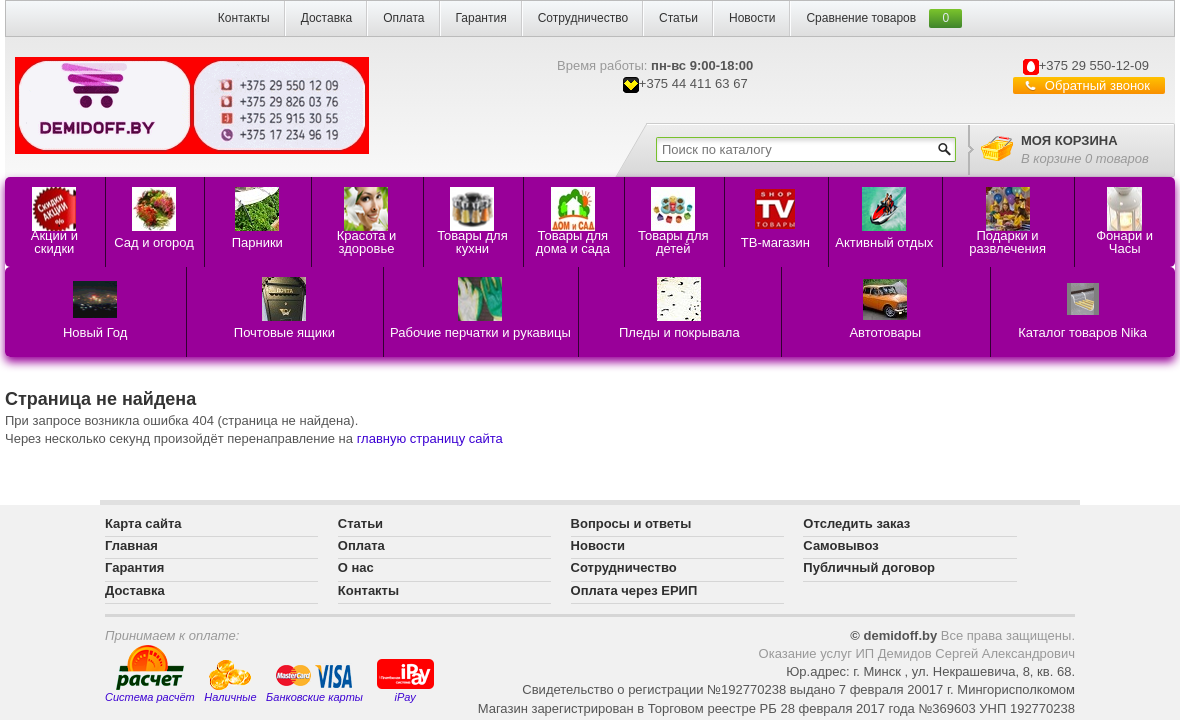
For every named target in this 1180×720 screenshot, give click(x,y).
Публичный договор (869, 567)
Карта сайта (143, 523)
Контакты (244, 18)
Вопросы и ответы (631, 523)
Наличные (230, 681)
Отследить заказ (856, 523)
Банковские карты (314, 683)
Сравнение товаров (861, 18)
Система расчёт (150, 674)
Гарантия (481, 18)
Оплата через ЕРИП (634, 590)
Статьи (678, 18)
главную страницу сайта (430, 438)
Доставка (327, 18)
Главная (131, 545)
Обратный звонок (1097, 85)
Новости (752, 18)
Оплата (403, 18)
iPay (405, 679)
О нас (356, 567)
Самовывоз (840, 545)
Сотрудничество (583, 18)
